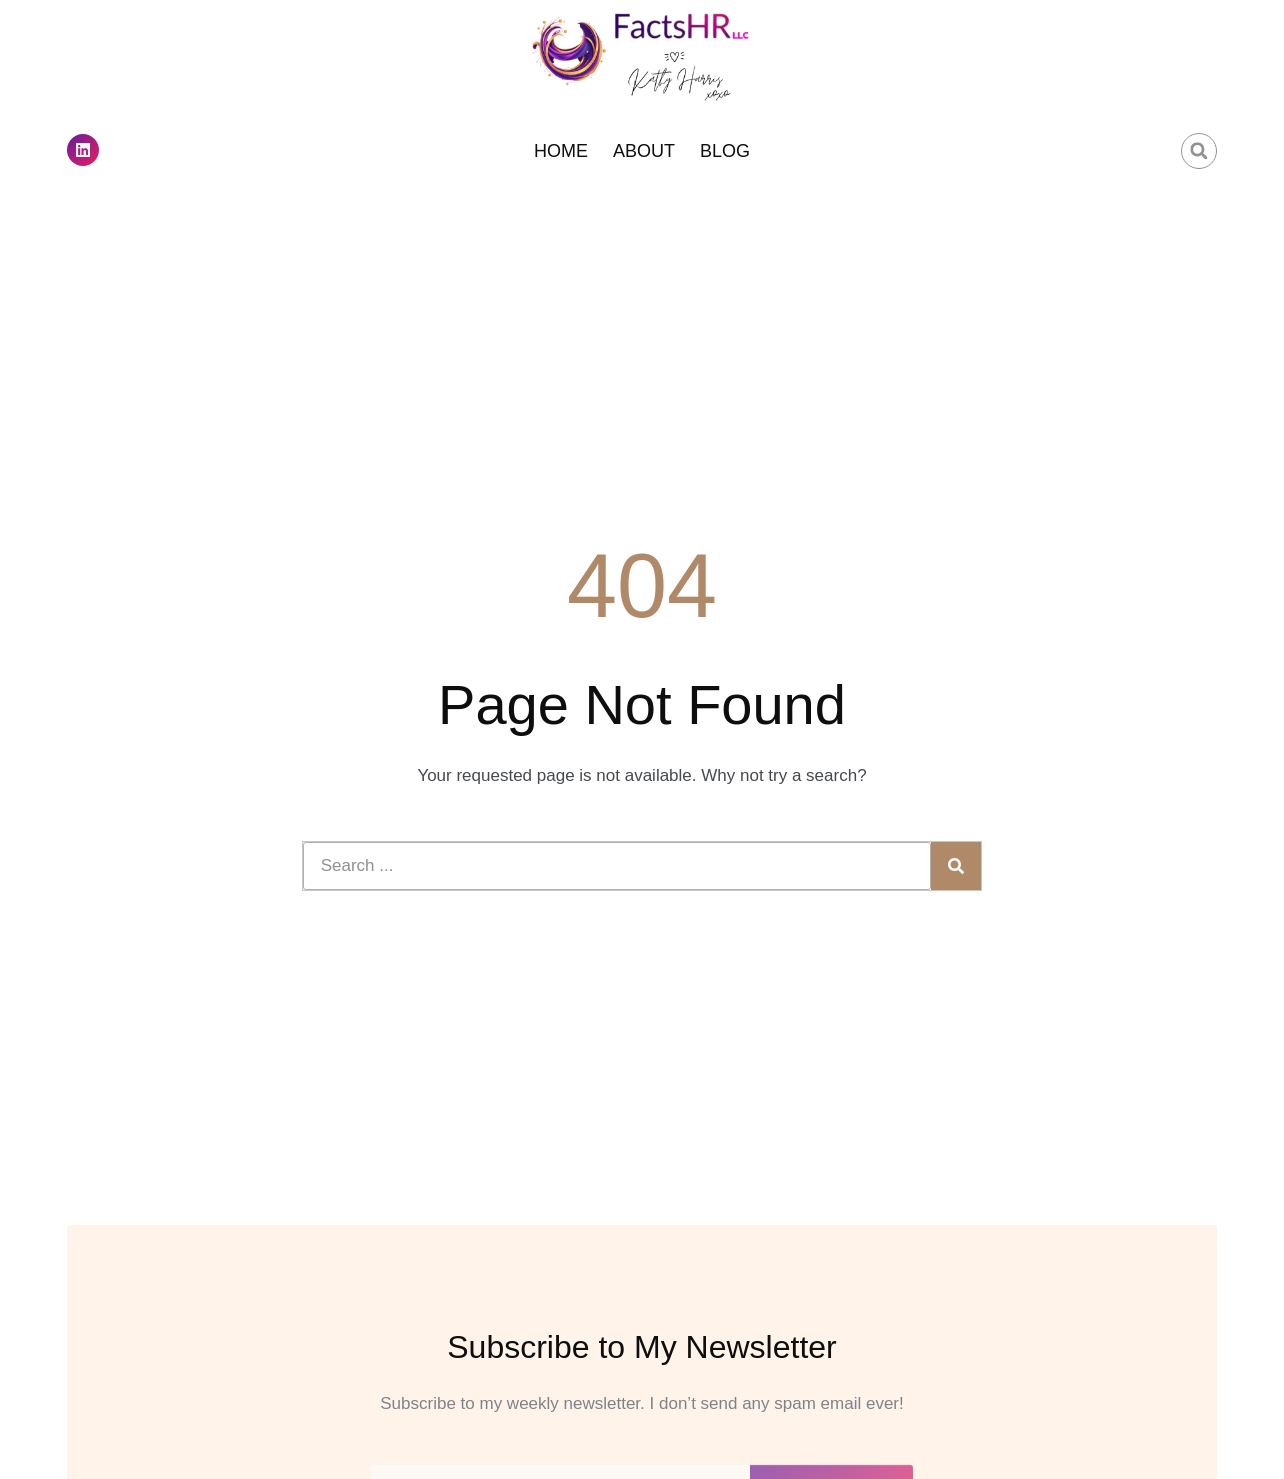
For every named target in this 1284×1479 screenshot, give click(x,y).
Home (561, 151)
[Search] (956, 866)
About (644, 151)
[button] (1199, 151)
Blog (725, 151)
